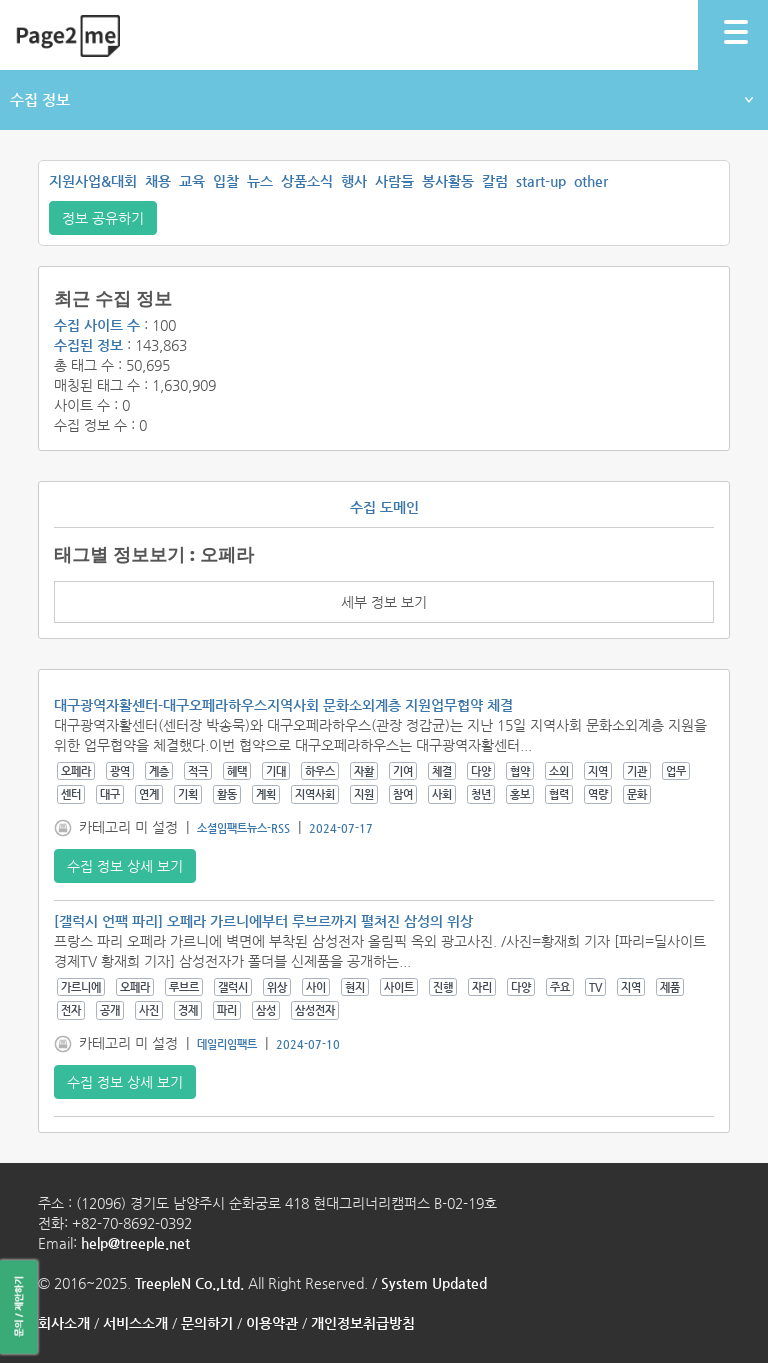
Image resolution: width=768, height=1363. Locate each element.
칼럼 (495, 181)
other (591, 181)
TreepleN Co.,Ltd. (189, 1283)
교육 (192, 181)
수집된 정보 (88, 345)
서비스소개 (135, 1323)
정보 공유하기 (103, 218)
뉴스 (260, 181)
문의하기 (207, 1323)
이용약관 (272, 1323)
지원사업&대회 (93, 181)
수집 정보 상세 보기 (125, 866)
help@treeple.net (135, 1243)
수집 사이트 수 (97, 325)
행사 (354, 181)
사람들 (394, 181)
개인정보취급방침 (363, 1323)
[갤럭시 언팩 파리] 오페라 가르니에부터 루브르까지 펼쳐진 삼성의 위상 (263, 921)
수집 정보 (381, 99)
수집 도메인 (384, 507)
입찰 (226, 181)
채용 (158, 181)
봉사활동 (448, 181)
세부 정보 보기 (384, 602)
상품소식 (307, 181)
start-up (541, 181)
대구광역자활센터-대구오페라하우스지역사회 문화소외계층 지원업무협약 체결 (283, 705)
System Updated (434, 1283)
